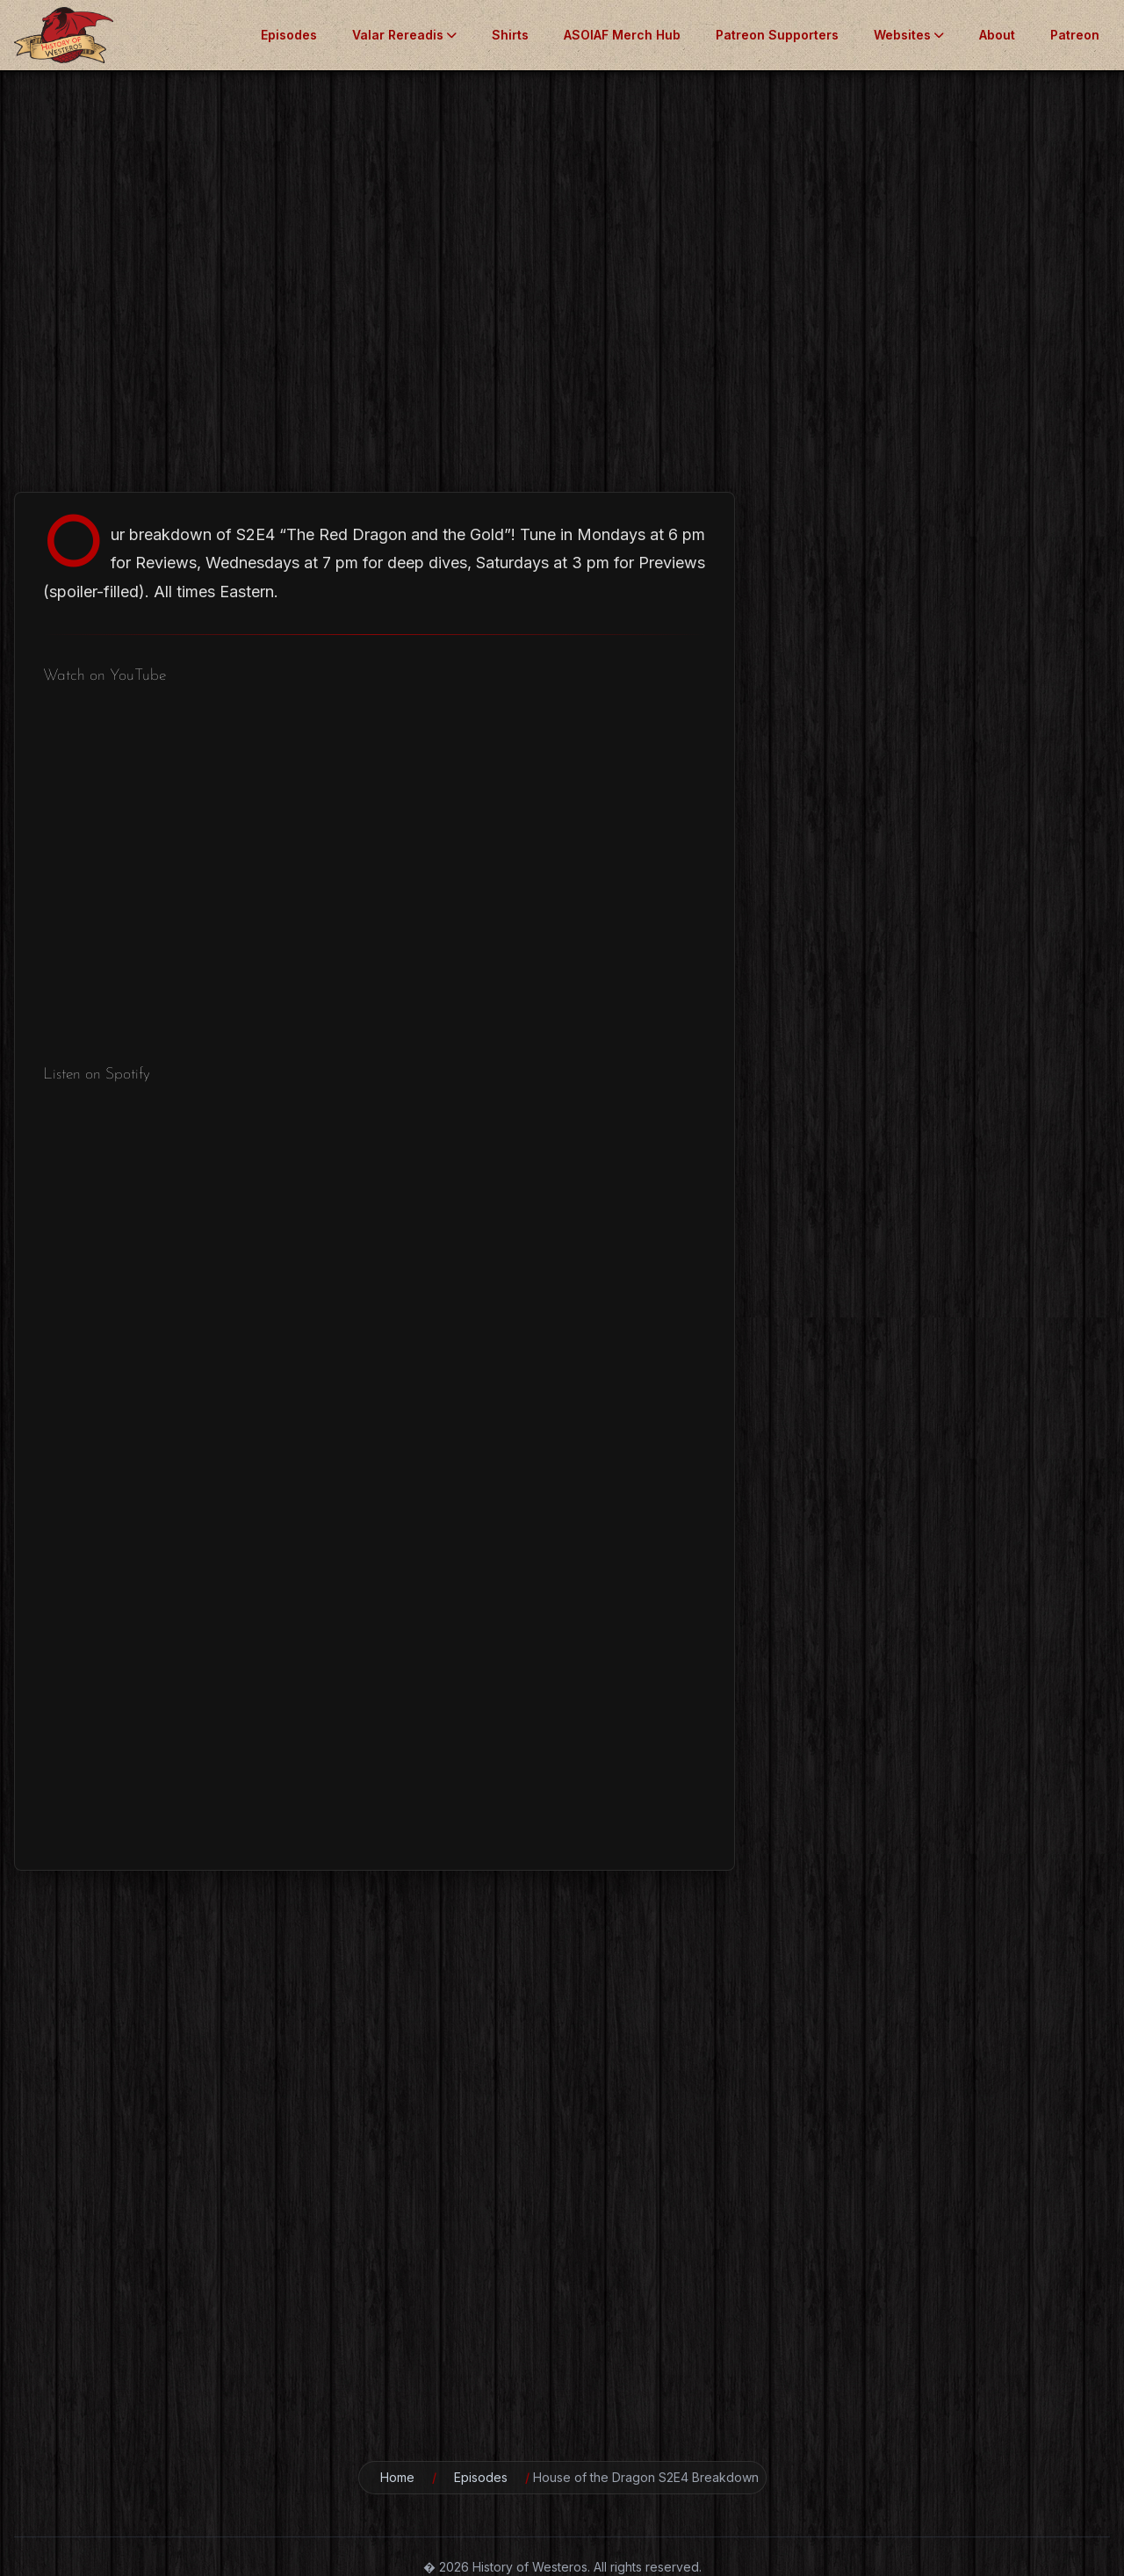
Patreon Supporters (777, 34)
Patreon (1074, 34)
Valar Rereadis (404, 34)
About (997, 34)
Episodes (289, 34)
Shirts (510, 34)
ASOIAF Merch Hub (622, 34)
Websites (909, 34)
